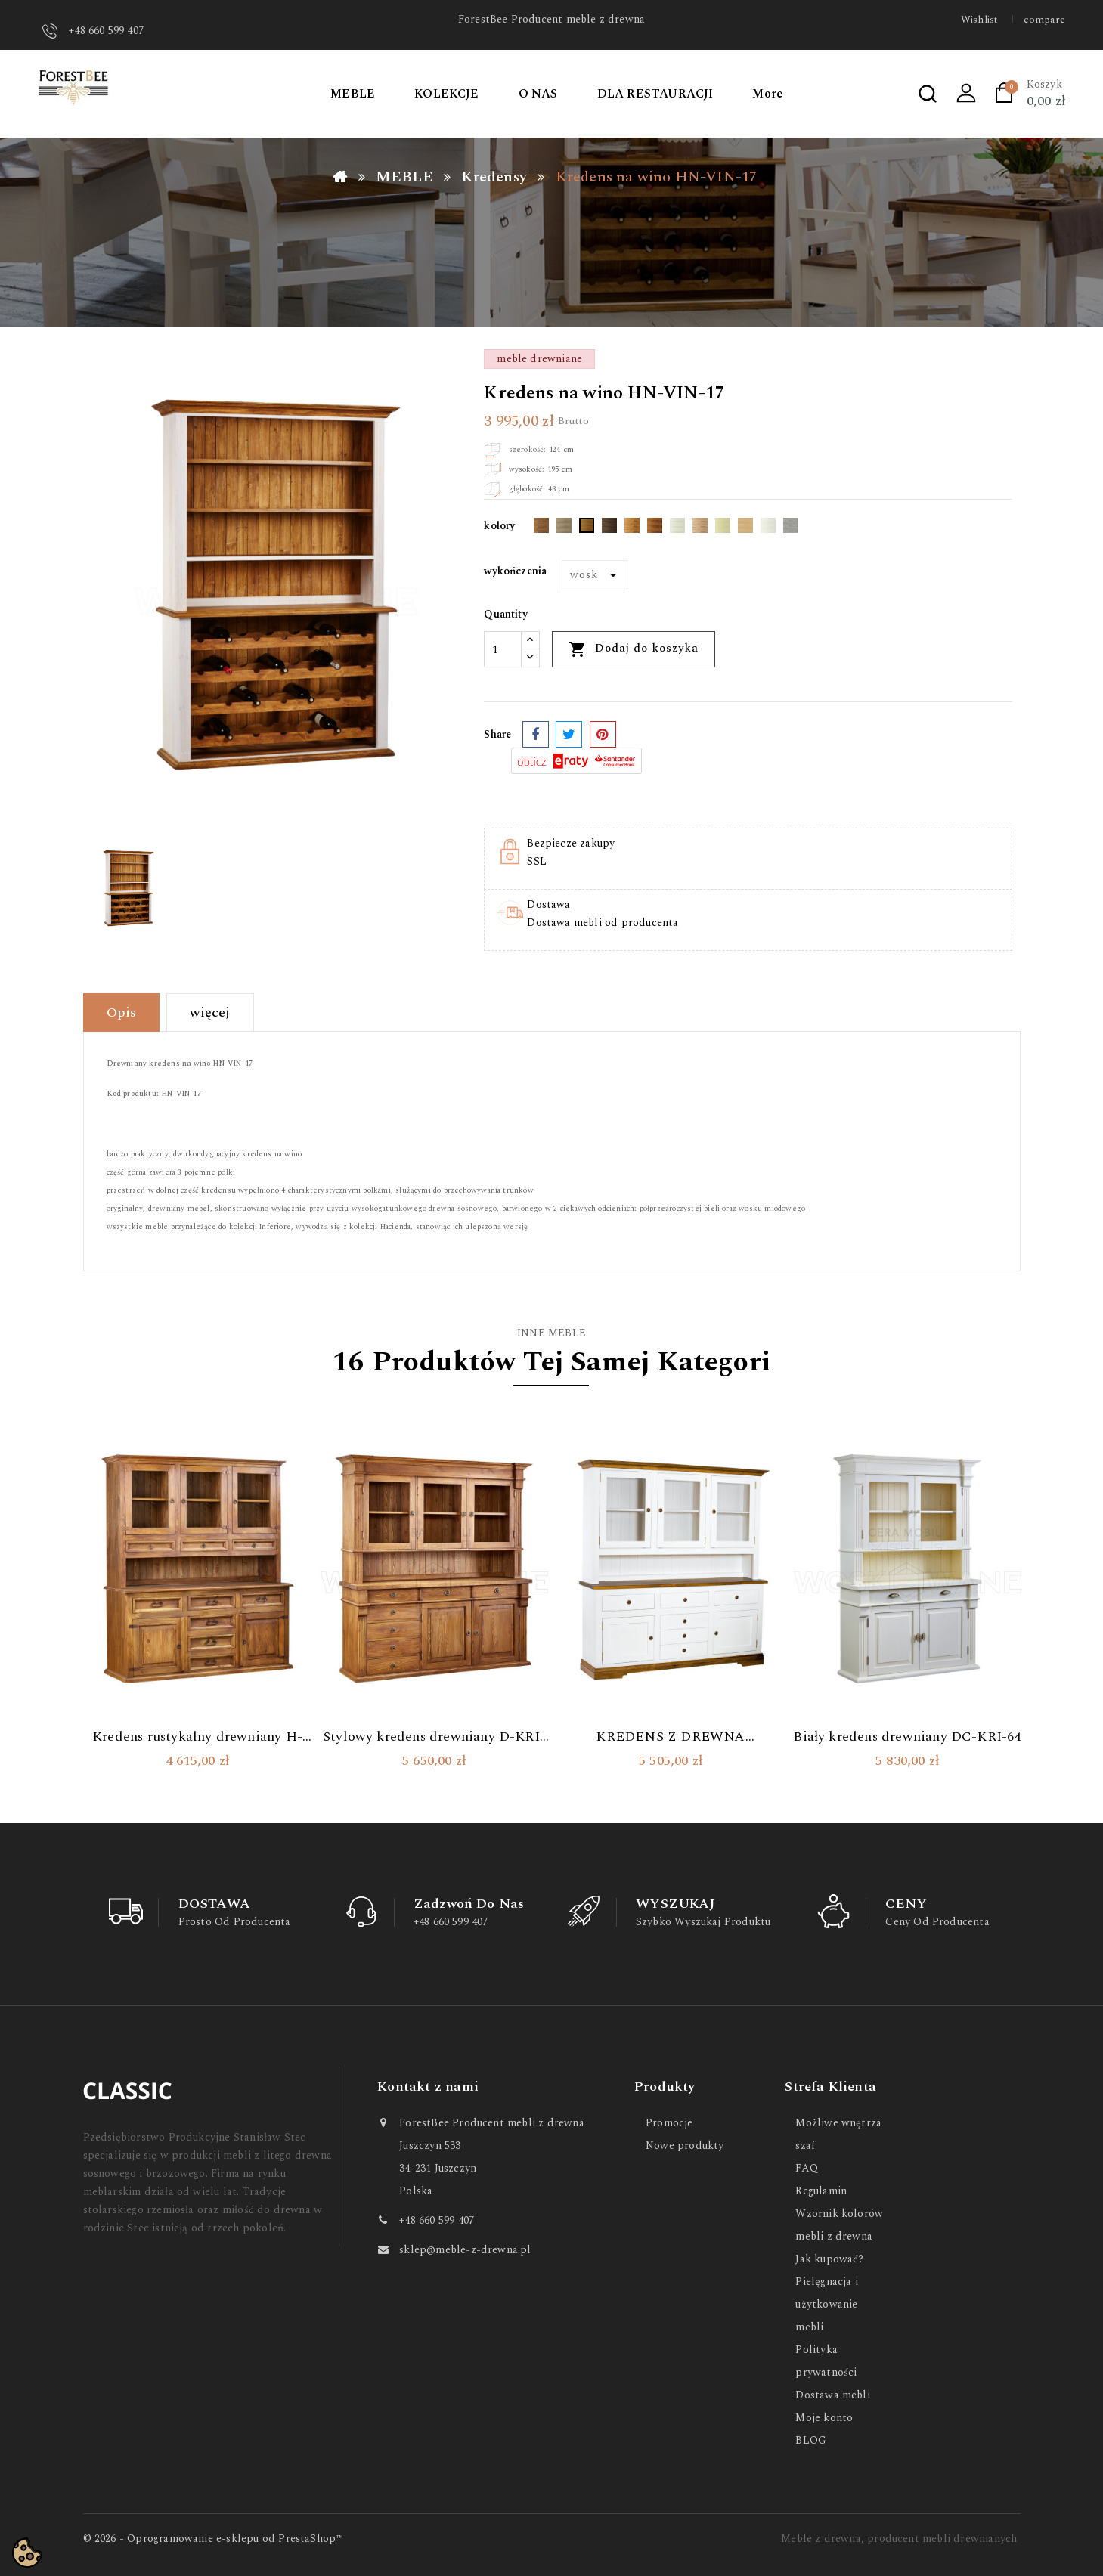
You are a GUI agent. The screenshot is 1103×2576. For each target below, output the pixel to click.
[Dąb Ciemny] (541, 528)
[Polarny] (768, 528)
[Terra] (700, 528)
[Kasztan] (654, 528)
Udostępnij (535, 734)
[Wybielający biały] (677, 528)
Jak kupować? (829, 2259)
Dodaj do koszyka (634, 648)
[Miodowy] (586, 528)
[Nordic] (564, 528)
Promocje (669, 2123)
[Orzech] (632, 528)
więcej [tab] (210, 1012)
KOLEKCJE (446, 94)
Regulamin (821, 2191)
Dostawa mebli (832, 2395)
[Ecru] (722, 528)
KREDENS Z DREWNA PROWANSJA (670, 1737)
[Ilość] (503, 649)
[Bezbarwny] (745, 528)
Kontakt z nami (428, 2086)
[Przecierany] (790, 528)
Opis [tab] (122, 1012)
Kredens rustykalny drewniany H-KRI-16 (197, 1737)
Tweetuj (569, 734)
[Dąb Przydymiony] (609, 528)
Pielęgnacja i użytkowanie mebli (826, 2304)
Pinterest (603, 734)
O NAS (538, 94)
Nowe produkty (684, 2145)
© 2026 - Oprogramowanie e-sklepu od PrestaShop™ (213, 2539)
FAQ (806, 2168)
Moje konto (824, 2418)
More (767, 94)
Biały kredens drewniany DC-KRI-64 (907, 1737)
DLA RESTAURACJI (655, 94)
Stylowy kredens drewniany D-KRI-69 (434, 1737)
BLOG (810, 2440)
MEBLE (352, 94)
